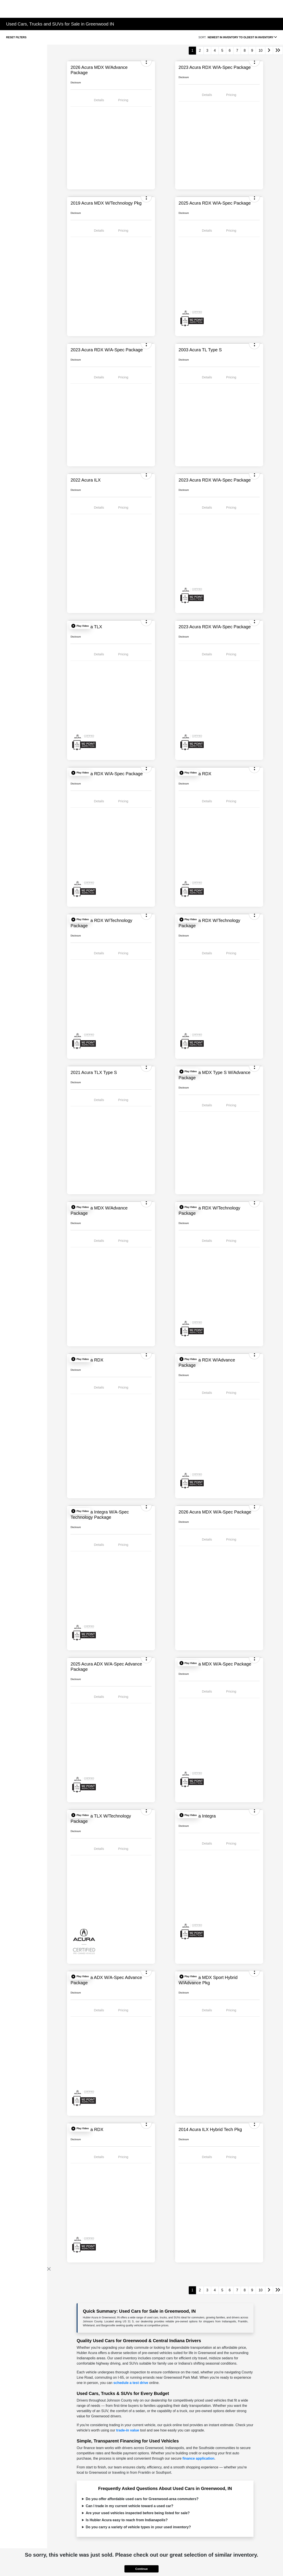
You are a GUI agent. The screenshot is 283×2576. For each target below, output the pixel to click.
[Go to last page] (278, 50)
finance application (199, 2458)
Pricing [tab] (123, 100)
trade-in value (127, 2430)
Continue (141, 2569)
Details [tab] (99, 100)
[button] (80, 626)
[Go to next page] (269, 50)
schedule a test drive (130, 2383)
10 (261, 50)
